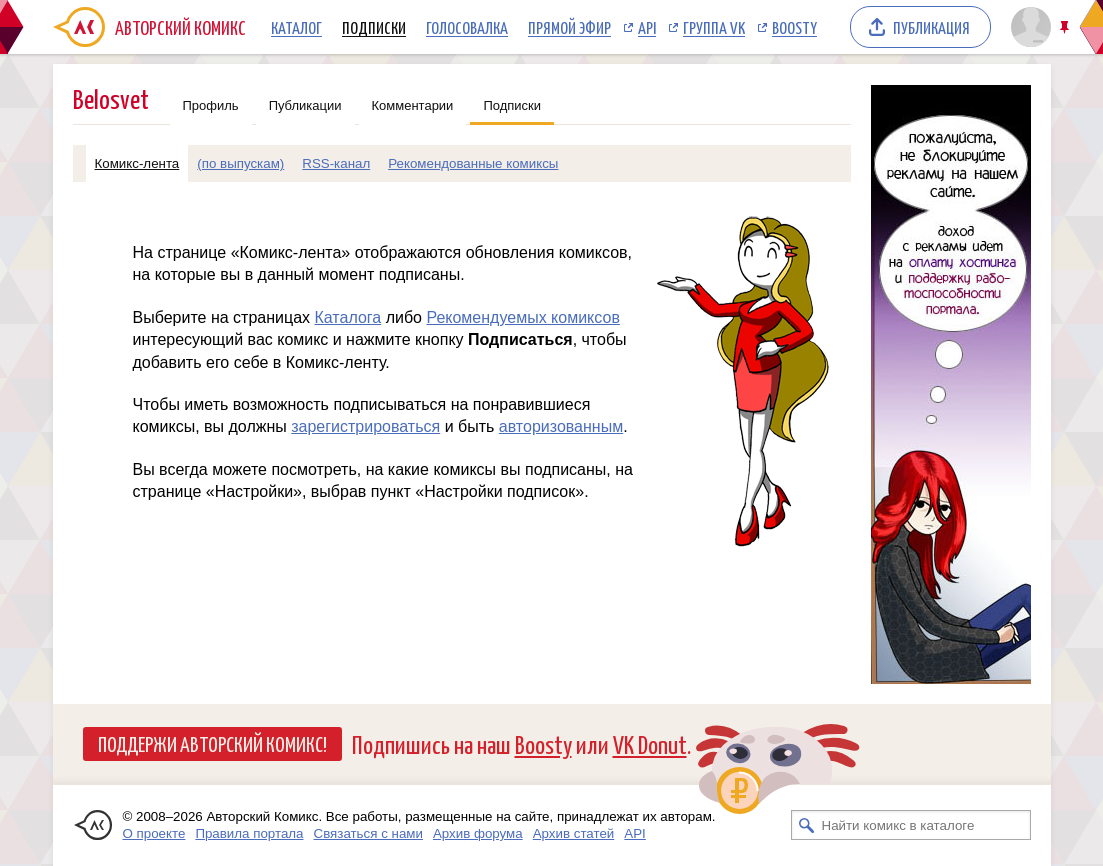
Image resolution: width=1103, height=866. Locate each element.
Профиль (211, 105)
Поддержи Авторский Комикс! (212, 743)
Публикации (305, 105)
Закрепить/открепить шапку (1066, 27)
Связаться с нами (368, 833)
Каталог (296, 27)
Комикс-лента (137, 163)
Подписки (374, 27)
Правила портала (249, 833)
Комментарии (413, 105)
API (647, 27)
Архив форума (478, 833)
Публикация (931, 27)
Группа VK (714, 27)
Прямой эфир (569, 27)
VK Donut (650, 743)
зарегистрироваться (365, 426)
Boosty (794, 27)
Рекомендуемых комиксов (522, 317)
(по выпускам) (240, 163)
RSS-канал (336, 163)
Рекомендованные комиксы (473, 163)
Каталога (347, 317)
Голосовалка (467, 27)
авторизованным (561, 426)
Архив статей (574, 833)
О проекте (154, 833)
